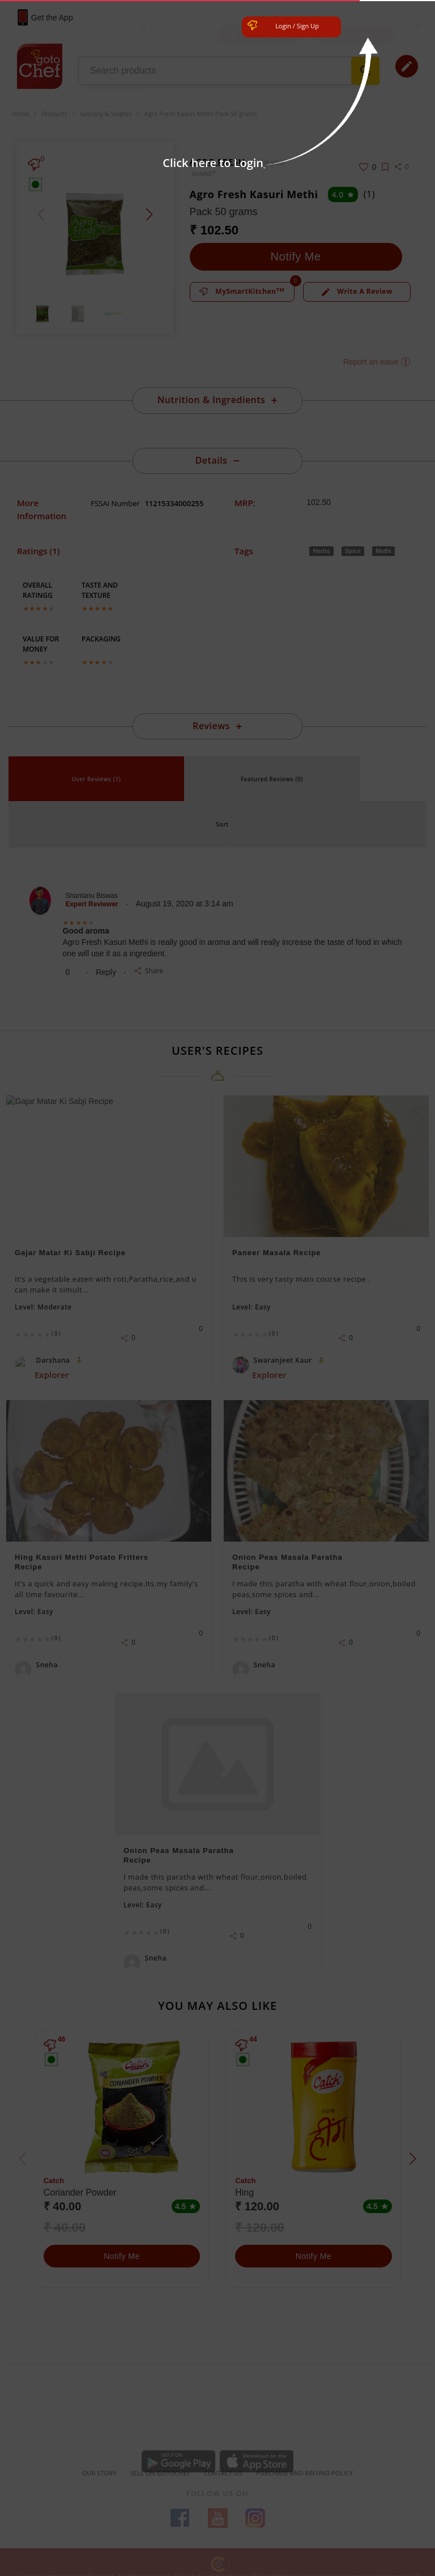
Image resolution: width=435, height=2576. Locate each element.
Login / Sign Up (297, 26)
